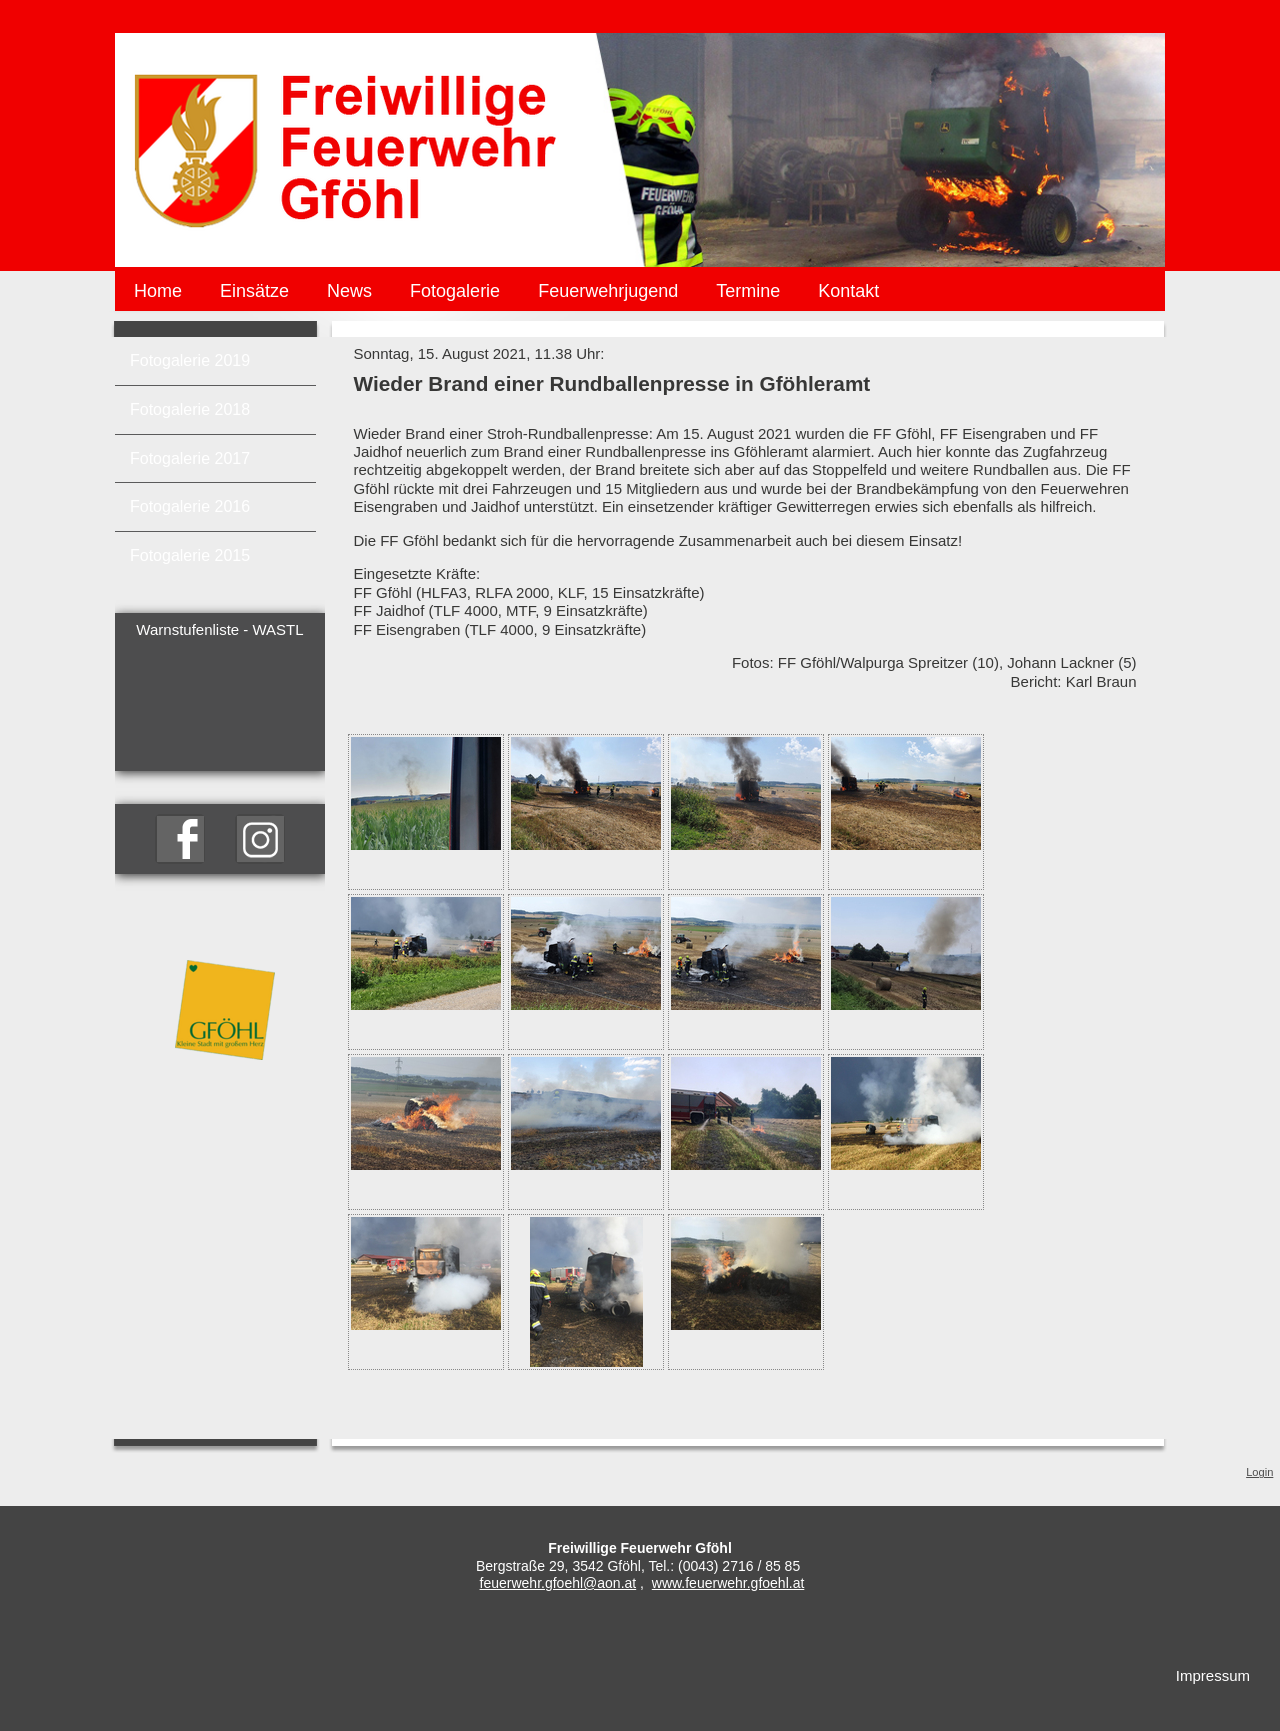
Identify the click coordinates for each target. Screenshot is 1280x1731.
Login (1259, 1472)
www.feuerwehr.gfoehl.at (728, 1583)
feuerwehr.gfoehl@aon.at (558, 1583)
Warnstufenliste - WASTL (219, 629)
